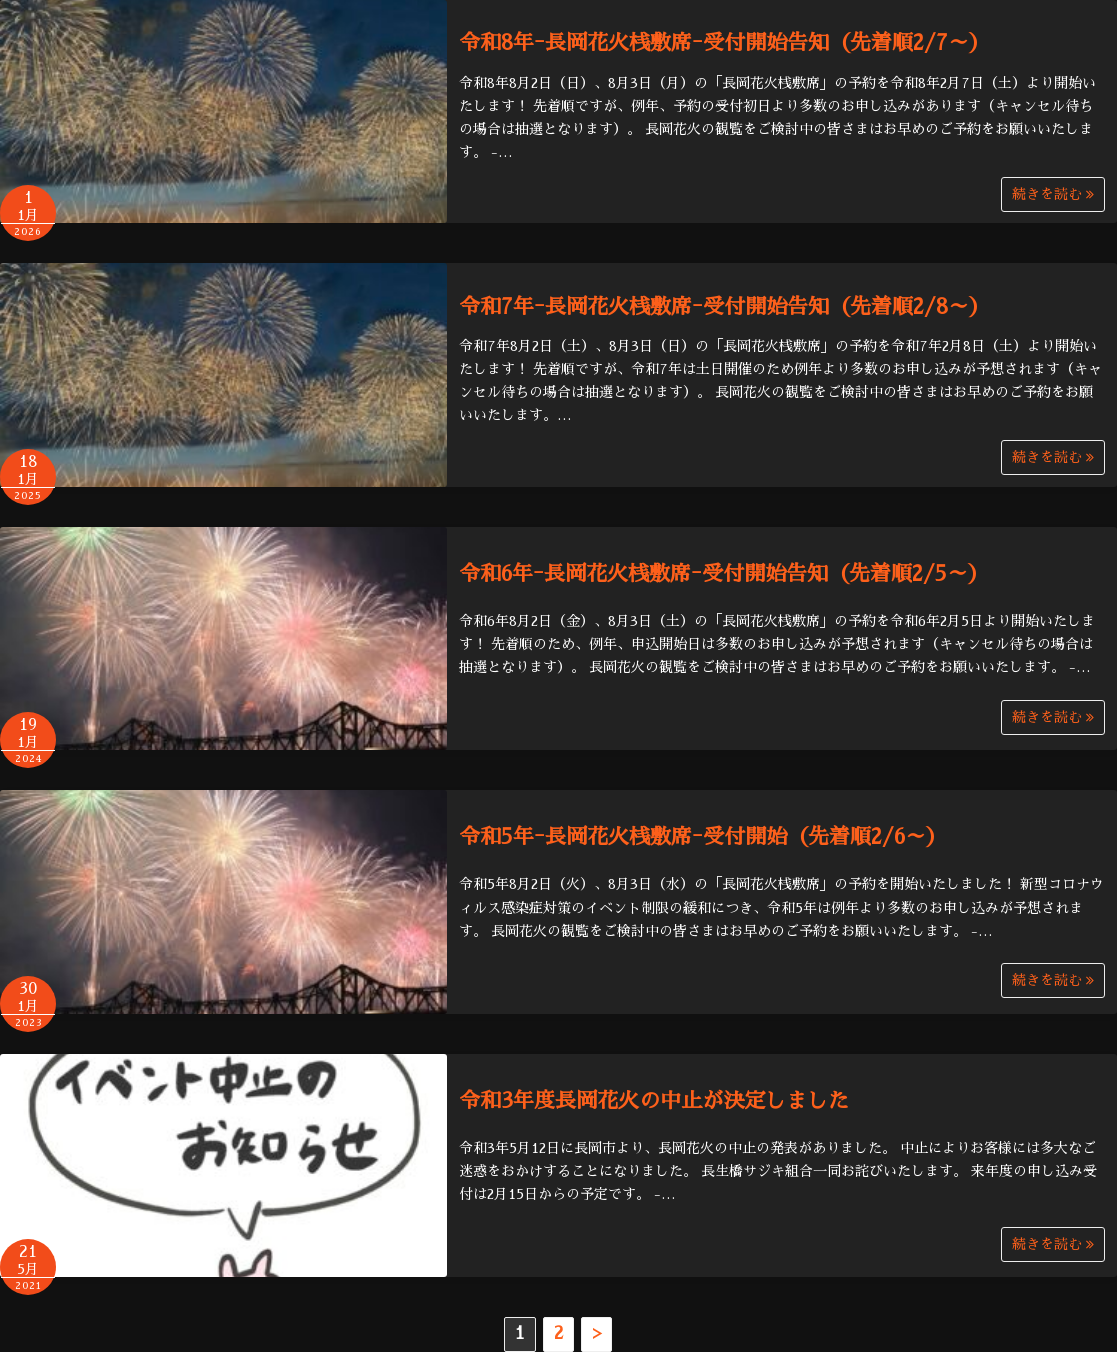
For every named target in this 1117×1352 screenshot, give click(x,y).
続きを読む (1053, 194)
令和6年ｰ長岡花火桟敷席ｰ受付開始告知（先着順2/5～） (724, 573)
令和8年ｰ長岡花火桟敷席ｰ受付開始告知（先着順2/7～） (724, 42)
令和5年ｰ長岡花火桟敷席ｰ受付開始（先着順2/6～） (703, 836)
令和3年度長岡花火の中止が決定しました (654, 1100)
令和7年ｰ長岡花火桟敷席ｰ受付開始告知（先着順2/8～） (724, 306)
